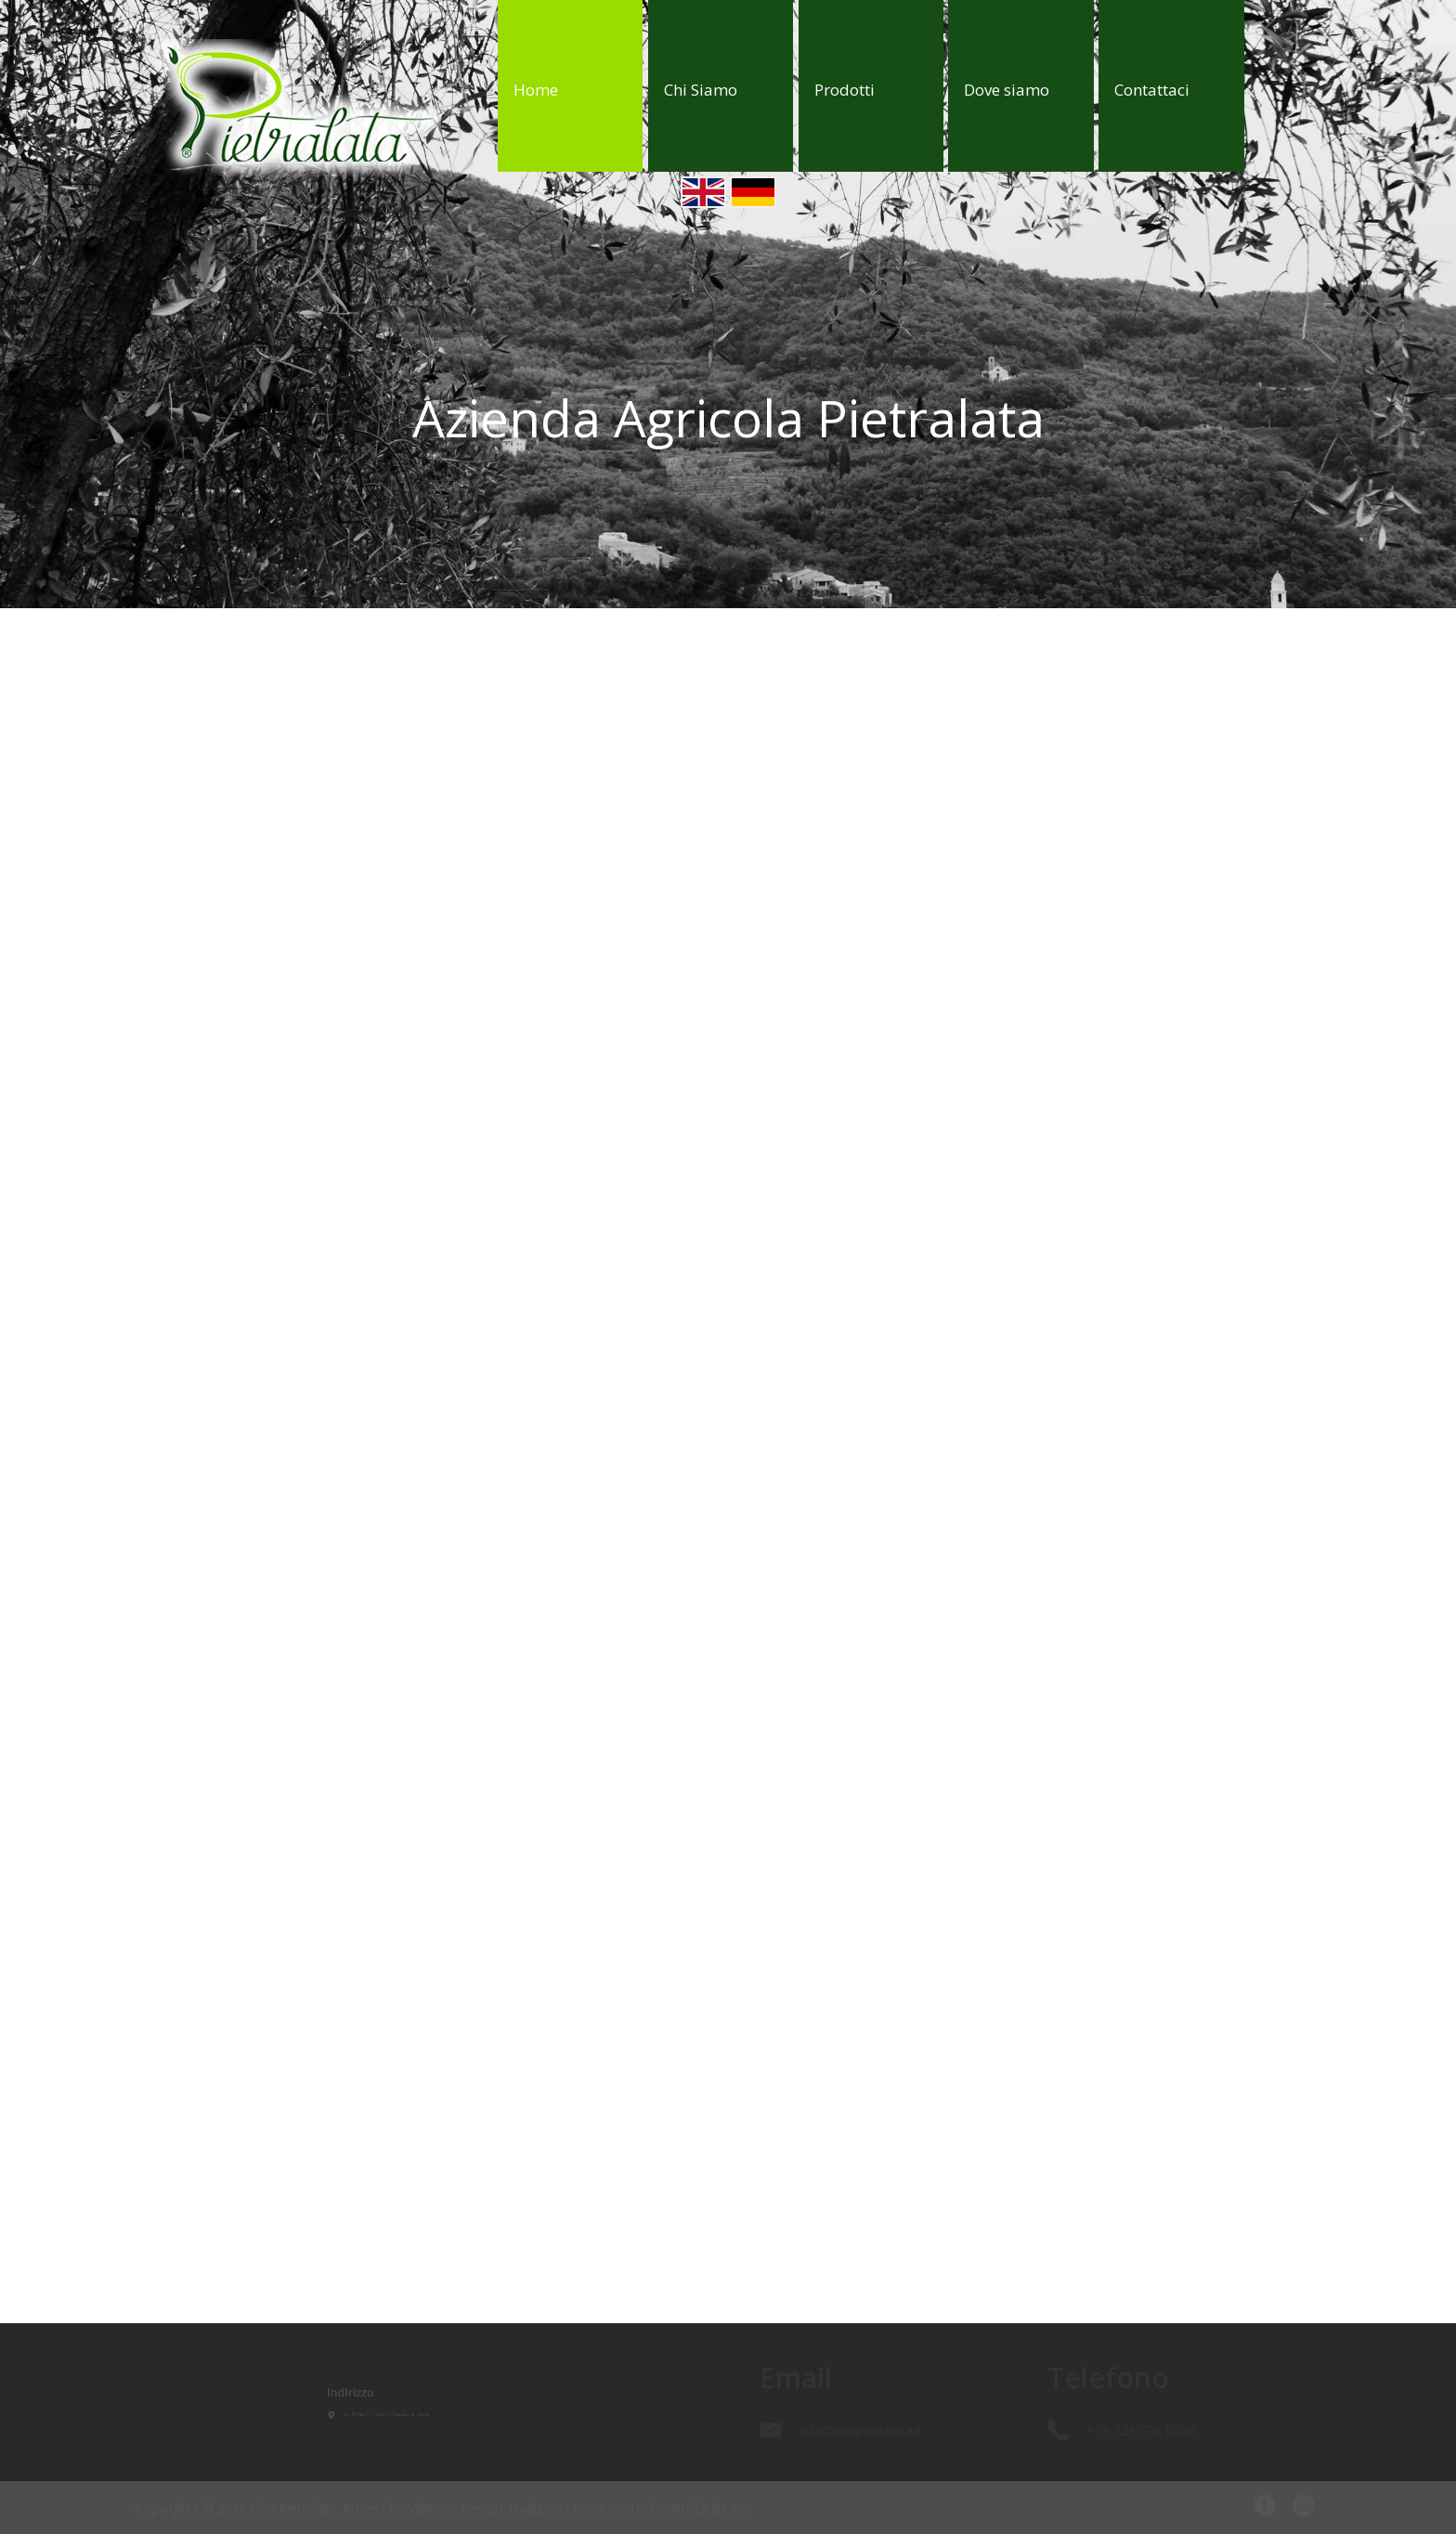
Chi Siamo (700, 89)
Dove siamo (1006, 89)
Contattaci (1152, 89)
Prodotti (844, 89)
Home (536, 89)
